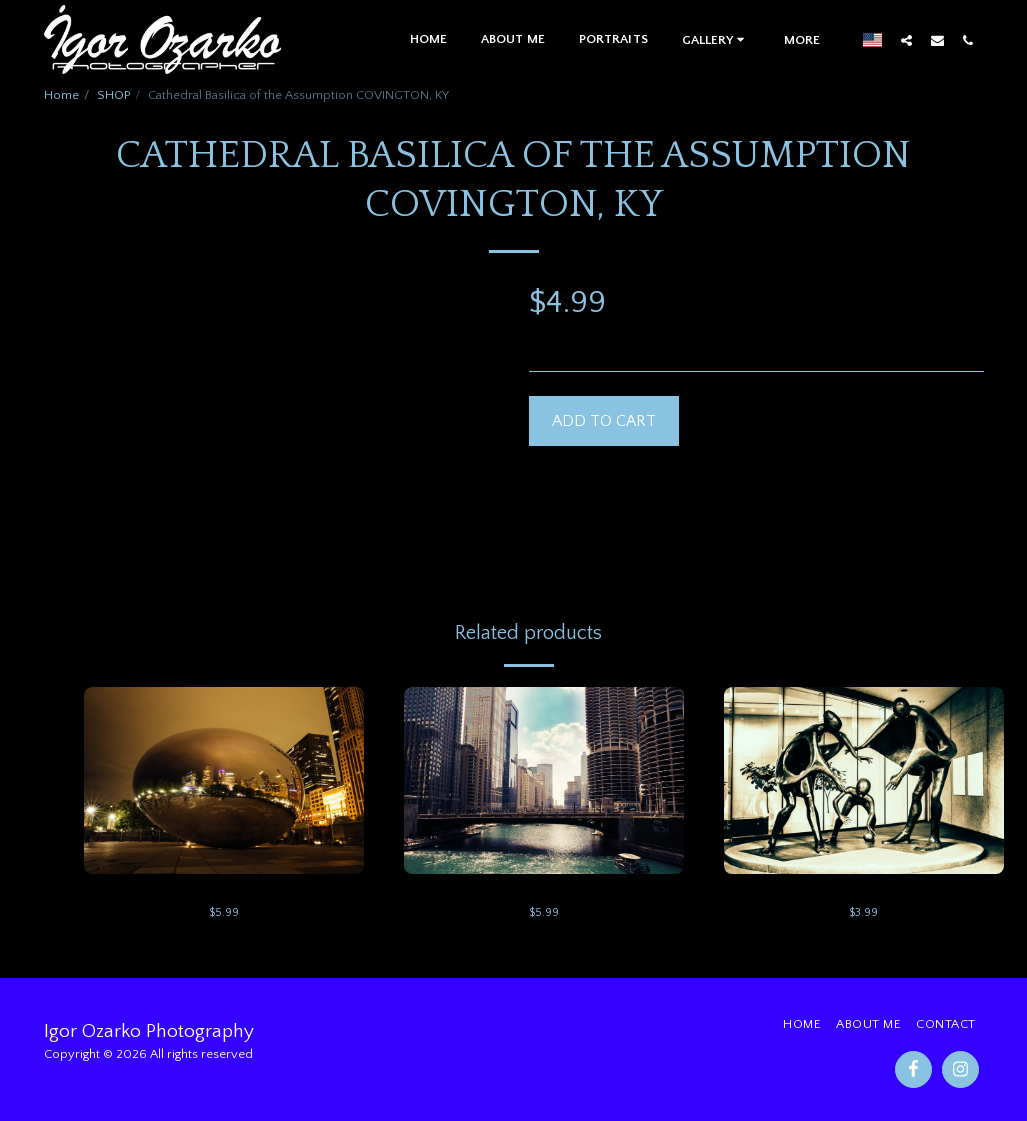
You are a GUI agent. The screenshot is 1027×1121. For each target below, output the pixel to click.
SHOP (113, 95)
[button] (716, 39)
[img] (224, 780)
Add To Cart (604, 421)
